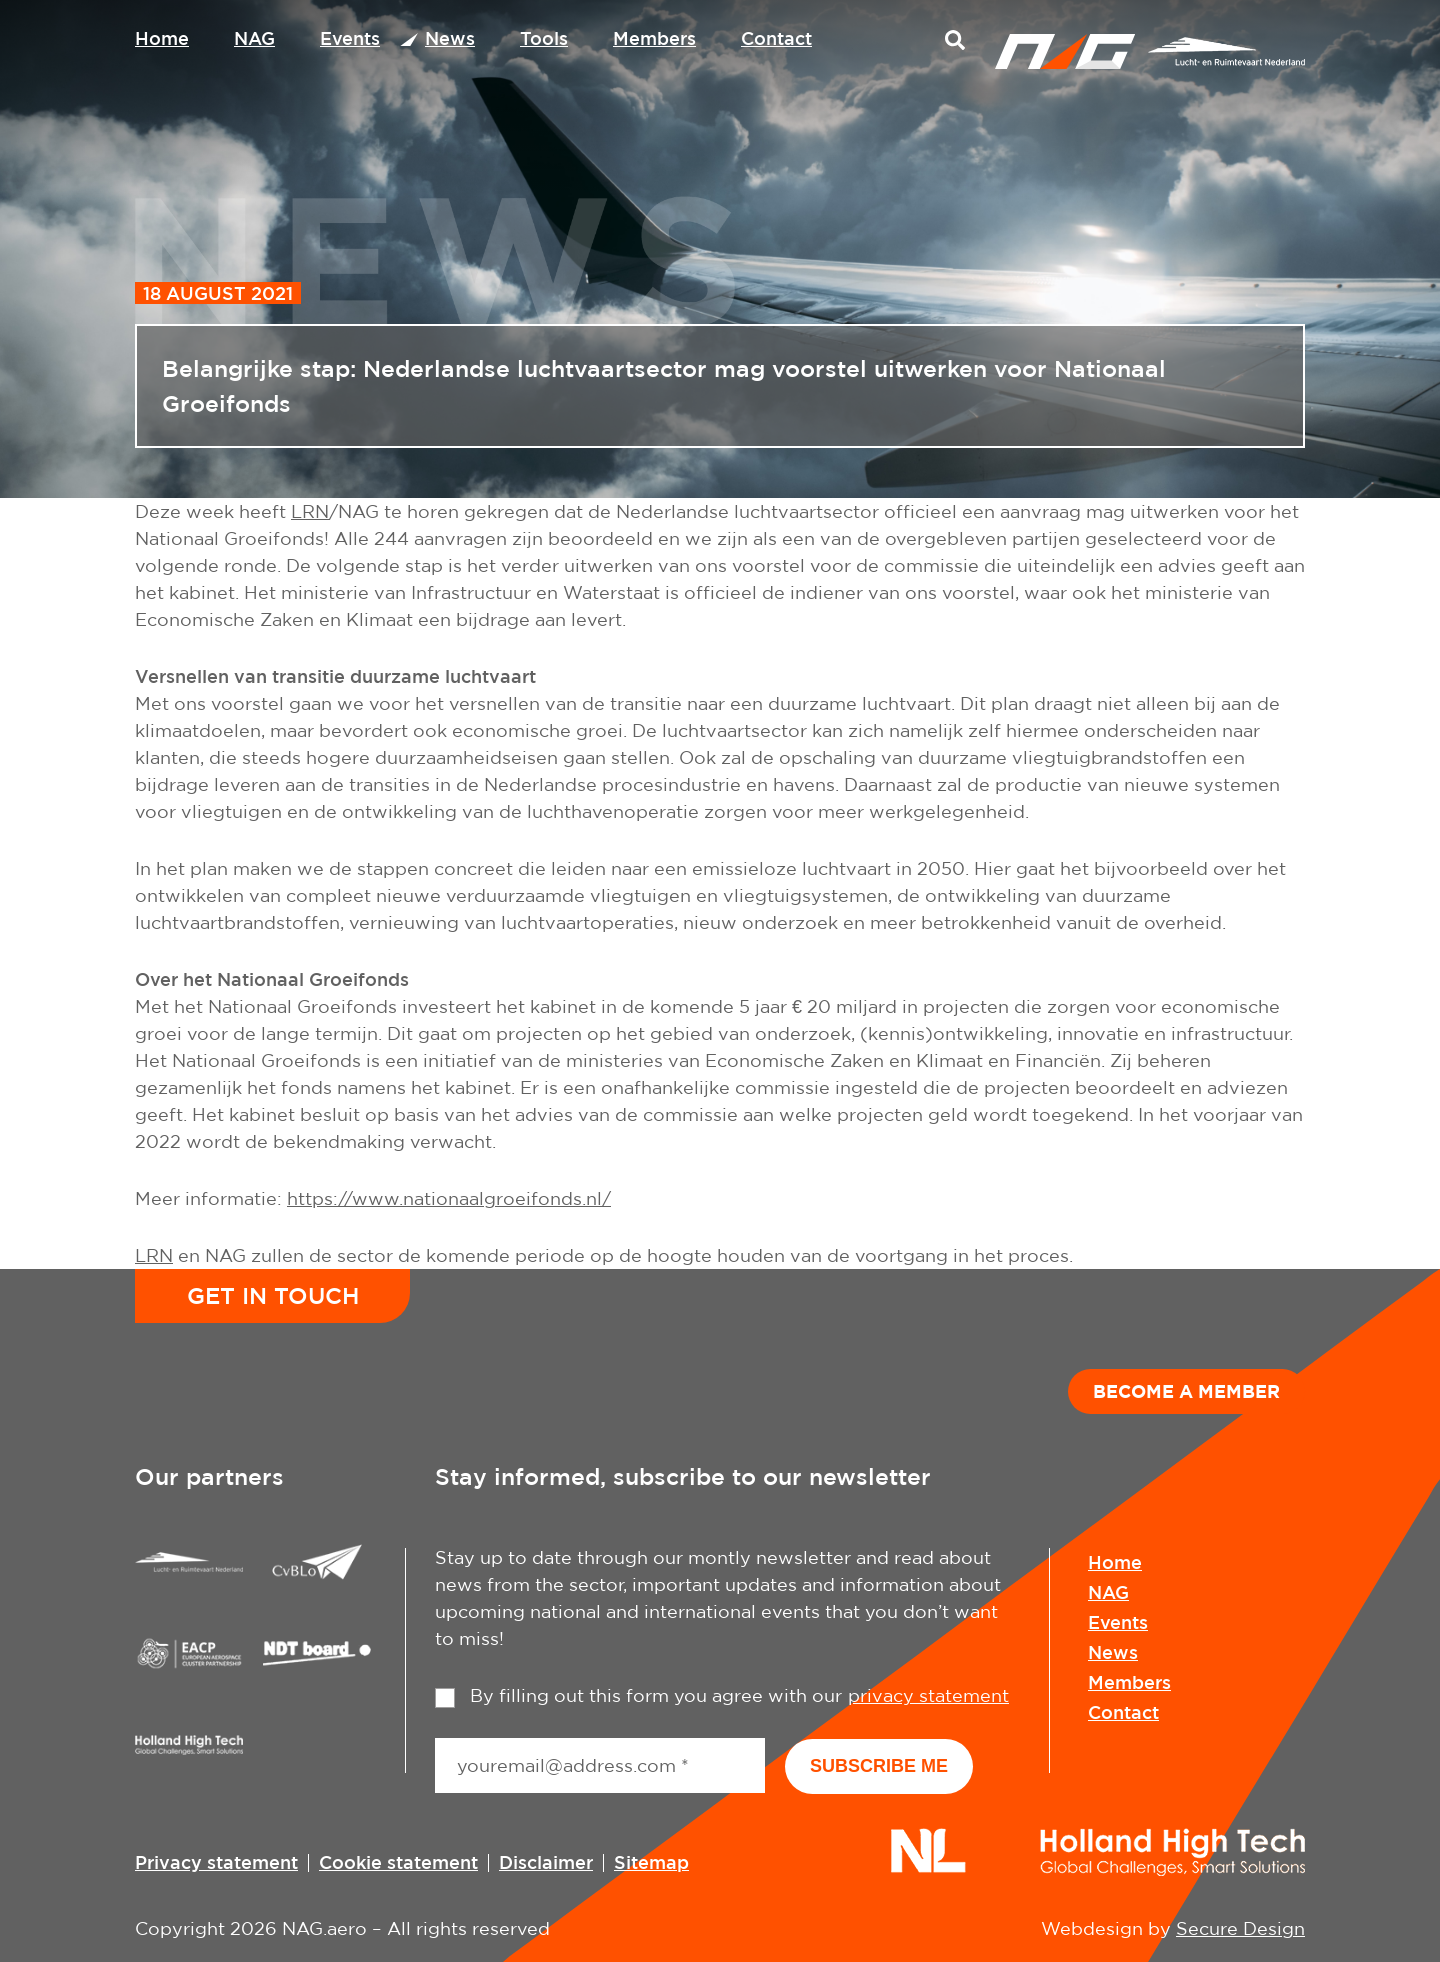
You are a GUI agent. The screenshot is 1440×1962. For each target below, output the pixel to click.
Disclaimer (546, 1862)
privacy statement (928, 1695)
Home (162, 38)
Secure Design (1240, 1928)
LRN (310, 511)
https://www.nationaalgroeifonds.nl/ (449, 1198)
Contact (776, 38)
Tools (544, 38)
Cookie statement (398, 1862)
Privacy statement (216, 1862)
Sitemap (651, 1862)
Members (654, 38)
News (450, 38)
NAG (254, 38)
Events (350, 38)
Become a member (1186, 1391)
